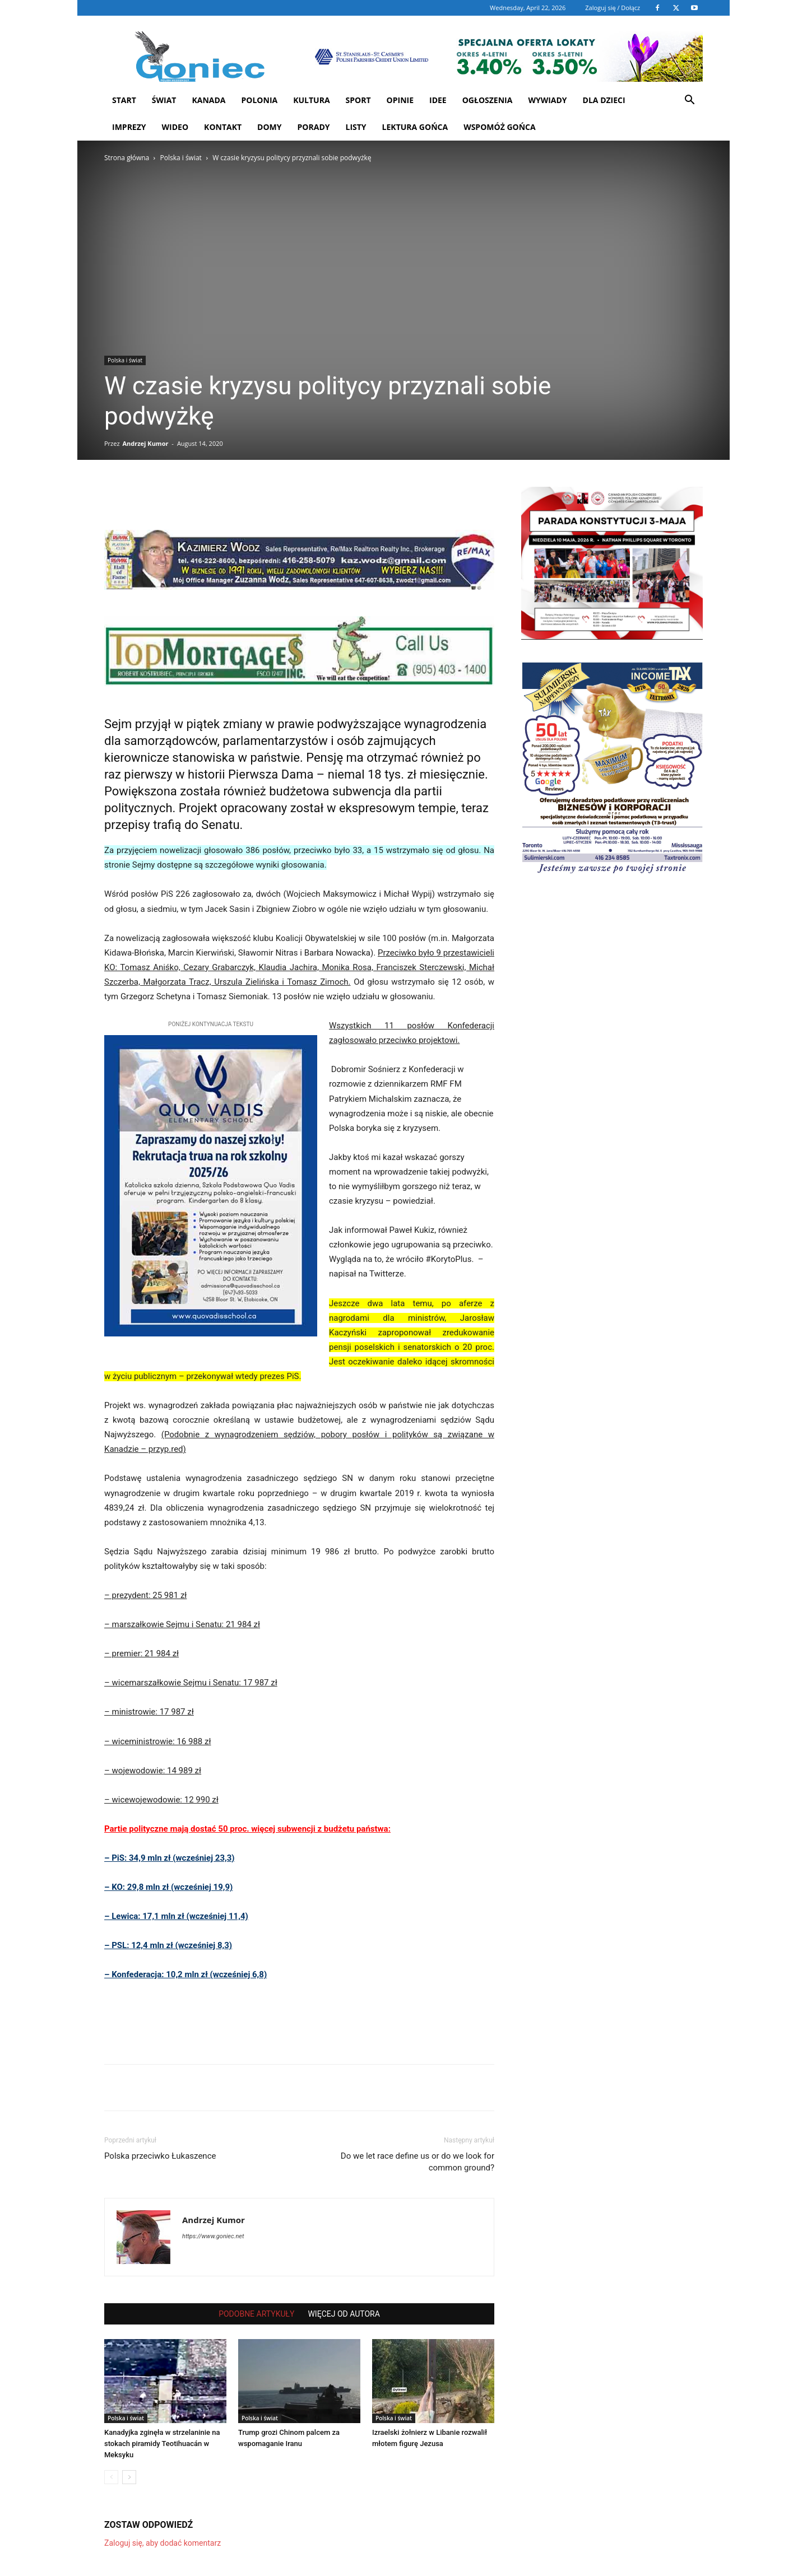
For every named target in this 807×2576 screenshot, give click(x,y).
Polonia (260, 100)
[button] (689, 101)
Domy (269, 127)
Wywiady (547, 100)
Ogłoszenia (487, 100)
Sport (358, 100)
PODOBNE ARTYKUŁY (256, 2314)
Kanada (208, 100)
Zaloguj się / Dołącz (612, 7)
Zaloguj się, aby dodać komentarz (162, 2542)
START (124, 100)
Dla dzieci (604, 100)
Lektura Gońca (415, 127)
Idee (438, 100)
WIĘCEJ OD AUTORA (343, 2314)
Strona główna (126, 157)
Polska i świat (180, 157)
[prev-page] (111, 2477)
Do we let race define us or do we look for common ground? (417, 2162)
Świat (164, 100)
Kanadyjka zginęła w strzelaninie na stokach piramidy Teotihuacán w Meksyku (162, 2443)
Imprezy (129, 127)
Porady (314, 127)
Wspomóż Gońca (499, 127)
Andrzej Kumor (145, 443)
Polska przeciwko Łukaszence (160, 2156)
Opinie (400, 100)
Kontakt (223, 127)
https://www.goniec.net (213, 2236)
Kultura (311, 100)
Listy (355, 127)
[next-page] (129, 2477)
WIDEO (175, 127)
